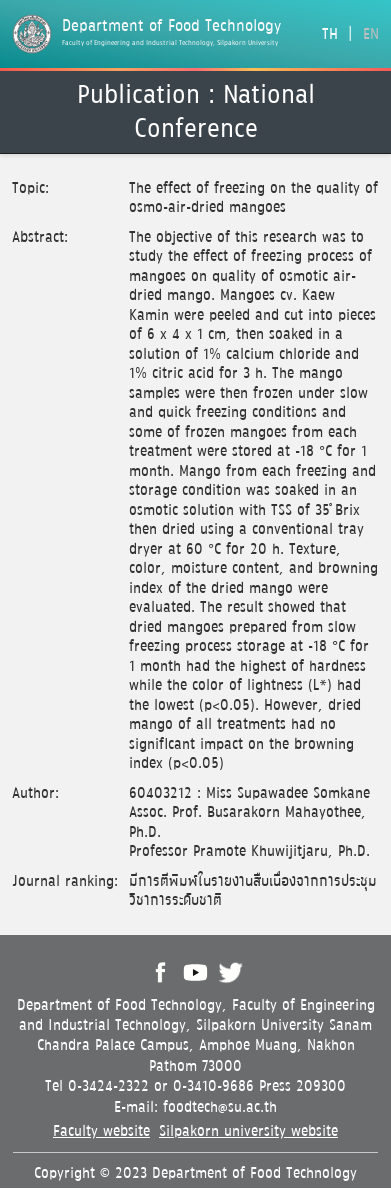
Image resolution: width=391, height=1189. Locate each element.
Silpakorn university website (248, 1131)
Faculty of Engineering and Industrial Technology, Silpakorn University (170, 43)
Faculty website (101, 1131)
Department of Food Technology (171, 26)
